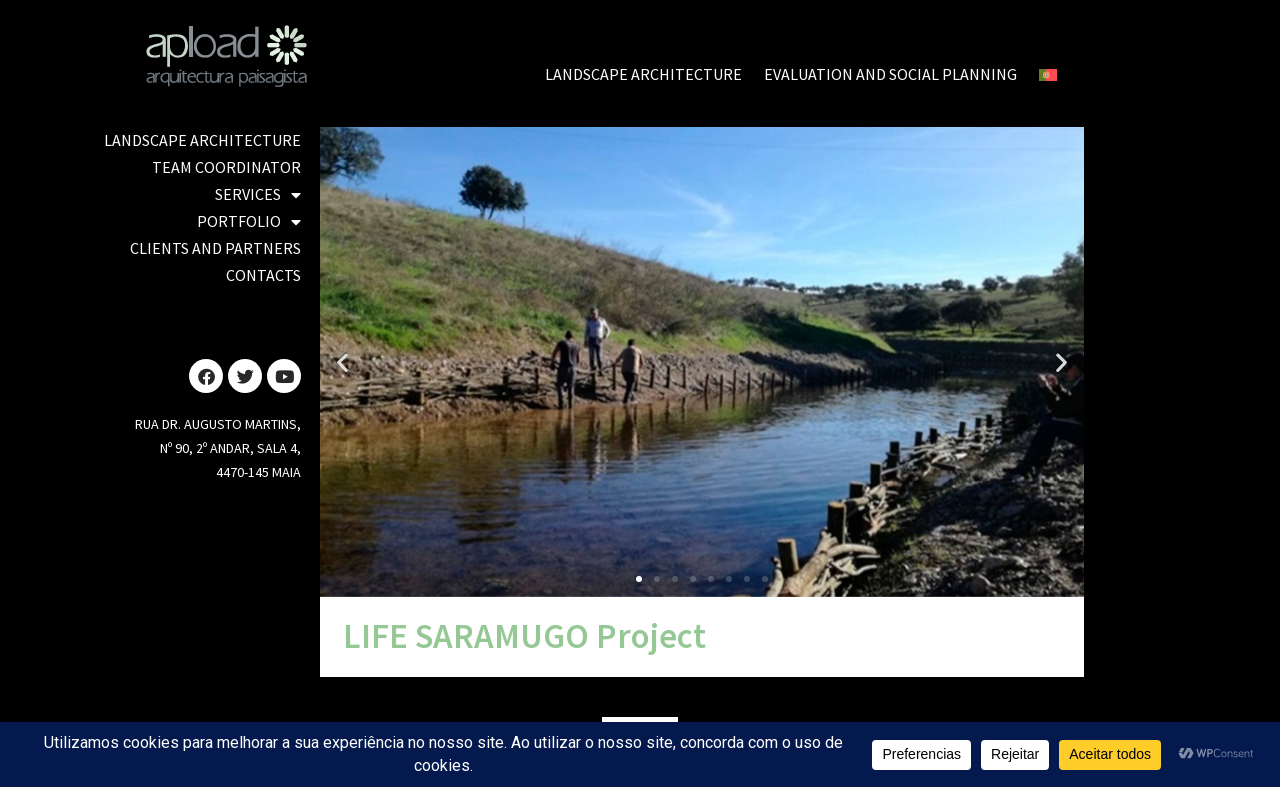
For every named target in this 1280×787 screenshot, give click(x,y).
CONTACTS (263, 275)
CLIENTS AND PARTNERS (215, 248)
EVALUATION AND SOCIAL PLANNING (890, 74)
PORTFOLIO (249, 221)
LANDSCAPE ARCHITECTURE (643, 74)
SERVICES (258, 194)
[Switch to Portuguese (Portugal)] (1048, 74)
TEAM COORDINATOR (226, 167)
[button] (342, 361)
